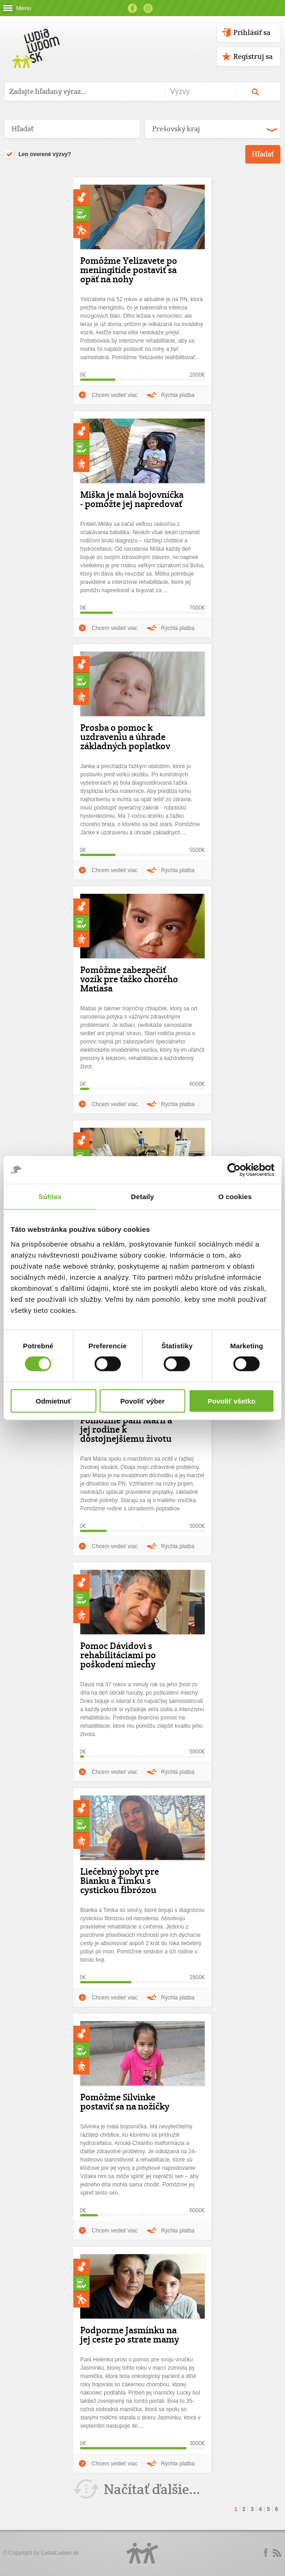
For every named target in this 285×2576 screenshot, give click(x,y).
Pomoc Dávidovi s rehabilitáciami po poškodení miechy (118, 1655)
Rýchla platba (178, 395)
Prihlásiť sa (251, 32)
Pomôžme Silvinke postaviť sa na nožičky (124, 2101)
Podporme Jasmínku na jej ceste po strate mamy (129, 2334)
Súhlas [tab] (49, 1197)
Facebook (132, 8)
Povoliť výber (142, 1401)
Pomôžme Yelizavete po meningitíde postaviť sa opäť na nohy (128, 270)
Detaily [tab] (142, 1197)
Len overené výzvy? (38, 155)
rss (276, 2553)
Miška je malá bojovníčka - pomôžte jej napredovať (132, 499)
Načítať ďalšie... (152, 2489)
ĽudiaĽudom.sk (59, 2553)
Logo (142, 2553)
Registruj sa (253, 56)
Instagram (148, 8)
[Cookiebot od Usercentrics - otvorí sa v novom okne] (234, 1170)
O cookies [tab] (235, 1197)
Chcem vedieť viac (114, 395)
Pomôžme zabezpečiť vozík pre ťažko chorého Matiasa (129, 979)
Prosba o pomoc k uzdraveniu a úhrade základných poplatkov (125, 737)
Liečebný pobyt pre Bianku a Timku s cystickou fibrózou (119, 1880)
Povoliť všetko (231, 1401)
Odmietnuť (53, 1401)
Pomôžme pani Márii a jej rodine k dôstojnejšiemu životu (126, 1429)
